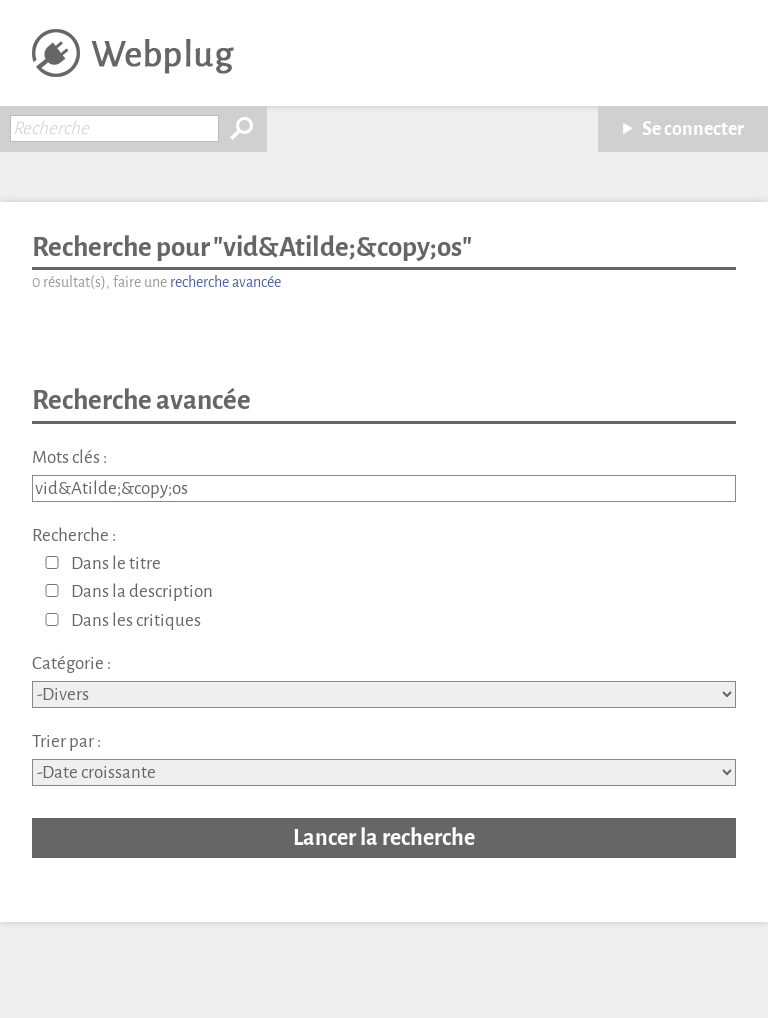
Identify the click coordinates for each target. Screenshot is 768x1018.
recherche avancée (225, 282)
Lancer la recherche (384, 837)
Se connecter (693, 129)
